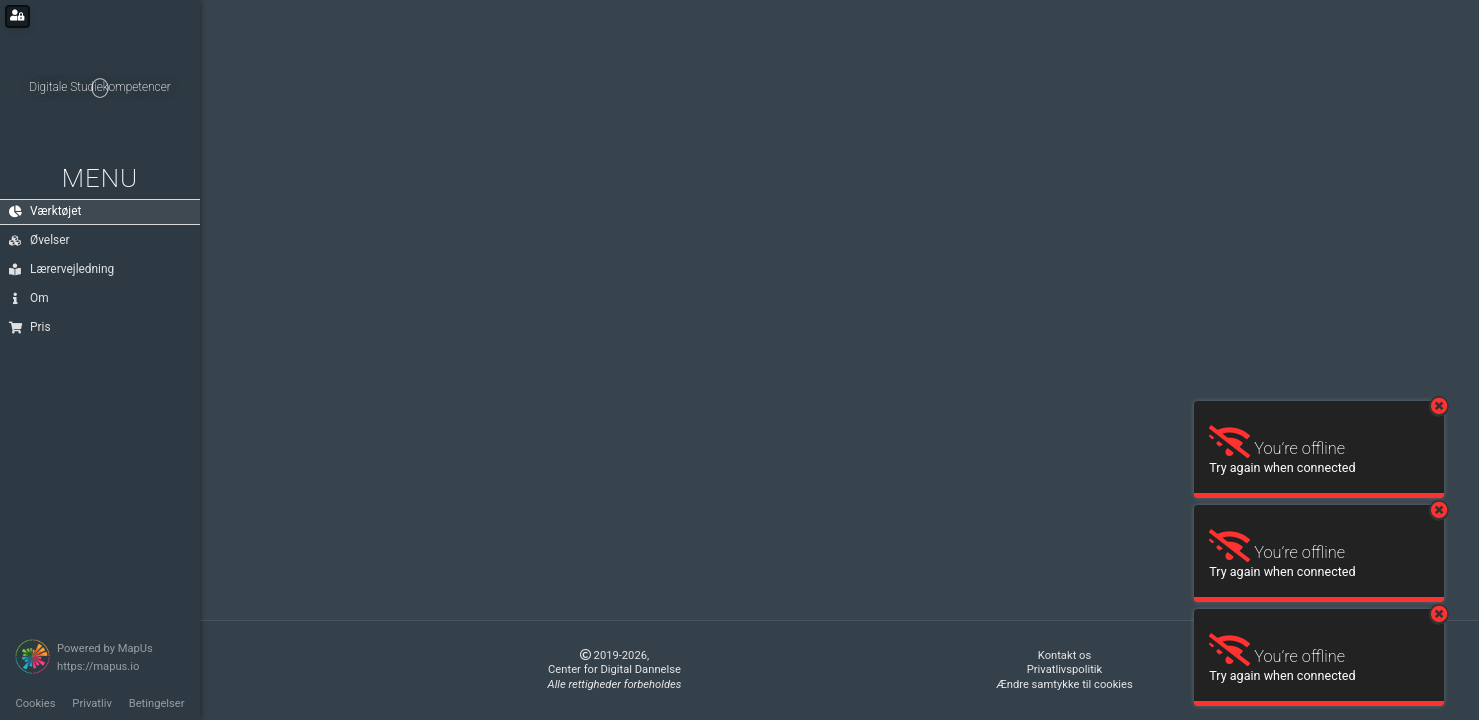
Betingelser (157, 703)
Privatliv (92, 703)
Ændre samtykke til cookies (1064, 684)
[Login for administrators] (17, 16)
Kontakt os (1064, 655)
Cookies (35, 703)
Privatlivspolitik (1064, 669)
